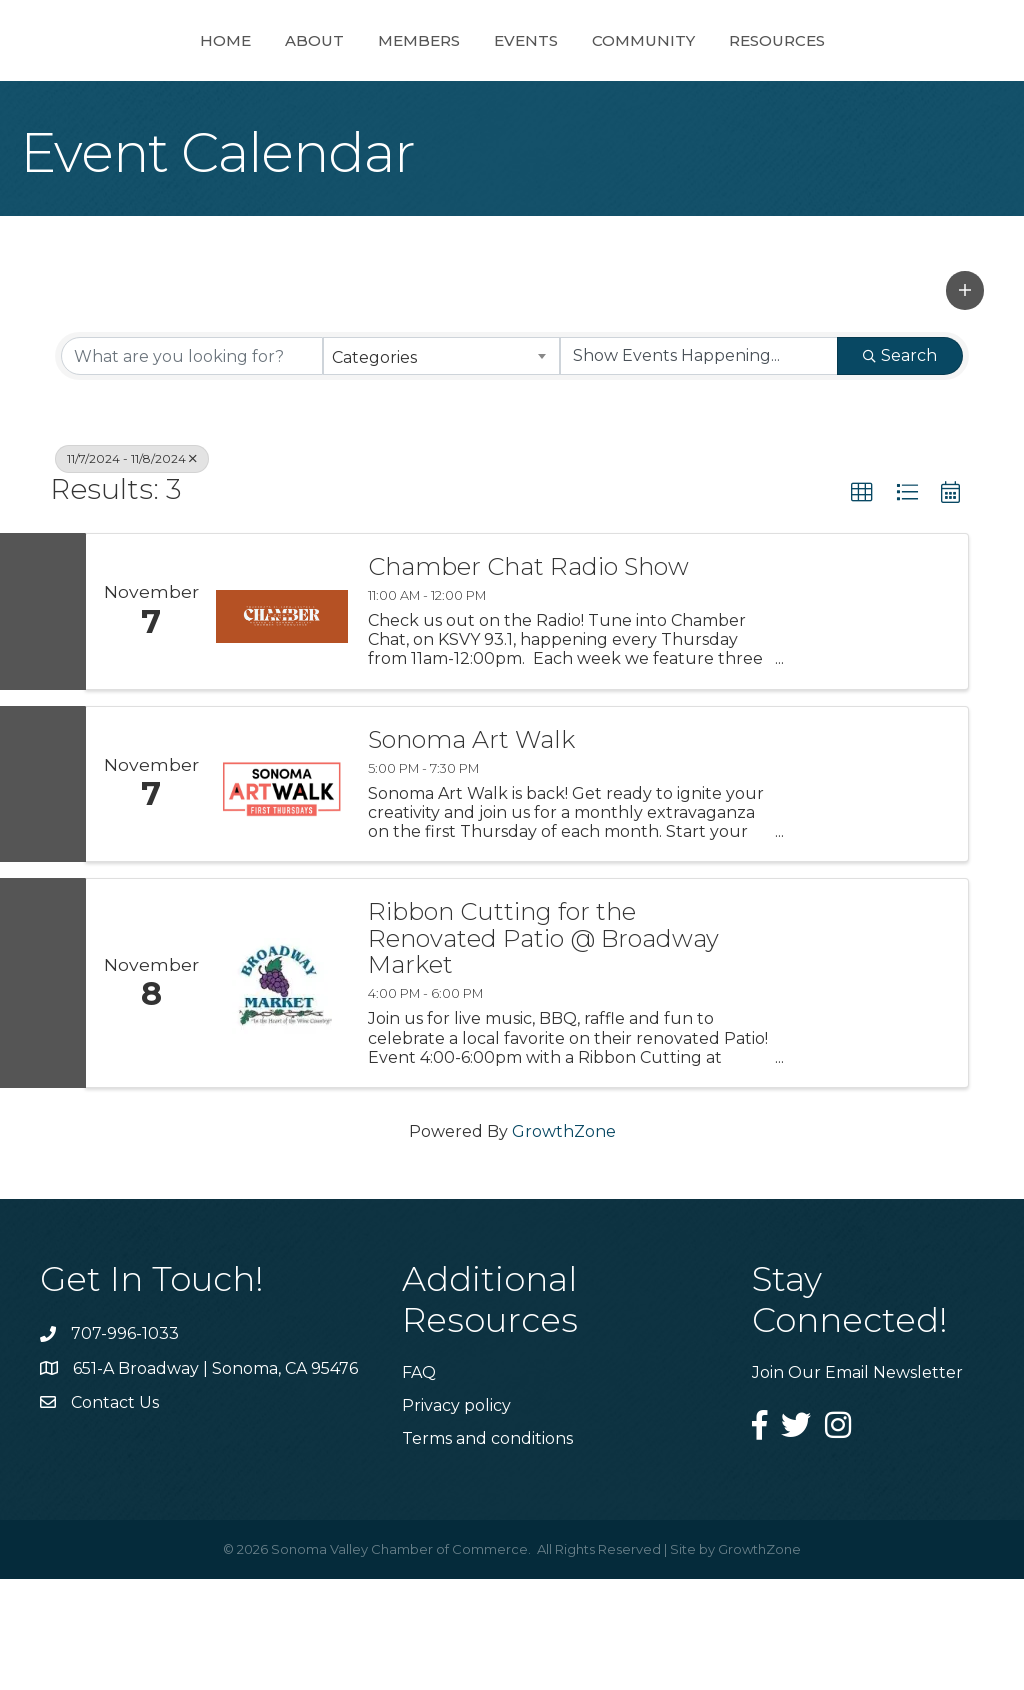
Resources (849, 94)
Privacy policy (456, 1516)
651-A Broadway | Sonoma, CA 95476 (215, 1479)
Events (598, 94)
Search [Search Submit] (900, 466)
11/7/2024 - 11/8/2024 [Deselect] (132, 569)
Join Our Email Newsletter (857, 1483)
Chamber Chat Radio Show (528, 678)
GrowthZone (564, 1242)
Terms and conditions (487, 1549)
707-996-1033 (125, 1444)
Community (715, 94)
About (242, 94)
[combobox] (441, 467)
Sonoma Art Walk (471, 851)
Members (347, 94)
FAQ (419, 1483)
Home (153, 94)
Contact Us (115, 1513)
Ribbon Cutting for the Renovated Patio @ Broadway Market (543, 1049)
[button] (965, 401)
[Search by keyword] (192, 467)
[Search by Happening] (699, 467)
